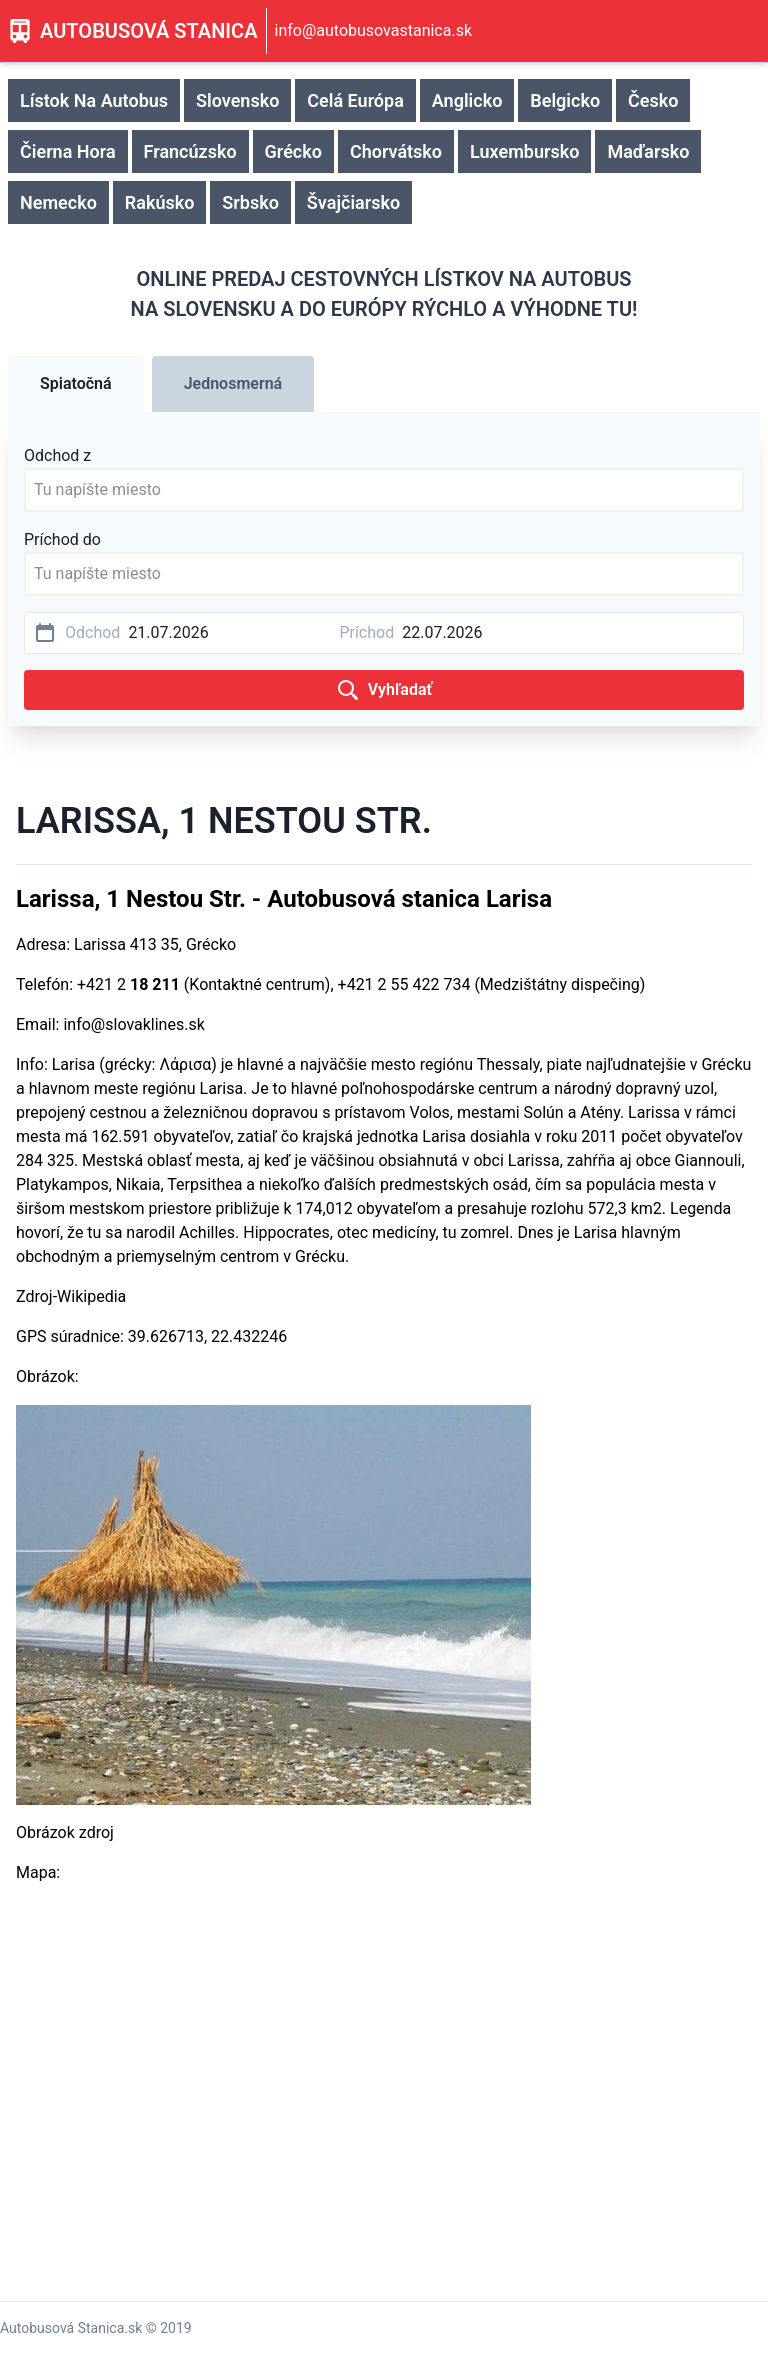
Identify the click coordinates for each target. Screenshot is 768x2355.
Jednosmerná (233, 383)
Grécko (293, 151)
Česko (653, 100)
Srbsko (250, 202)
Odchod (92, 632)
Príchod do (62, 539)
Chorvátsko (396, 151)
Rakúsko (160, 202)
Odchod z (57, 455)
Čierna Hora (68, 151)
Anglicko (467, 100)
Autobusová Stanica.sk (71, 2328)
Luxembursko (524, 151)
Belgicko (565, 100)
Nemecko (58, 202)
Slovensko (237, 100)
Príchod (366, 632)
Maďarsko (648, 151)
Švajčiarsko (353, 202)
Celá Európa (355, 100)
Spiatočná (76, 383)
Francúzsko (190, 151)
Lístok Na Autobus (94, 100)
